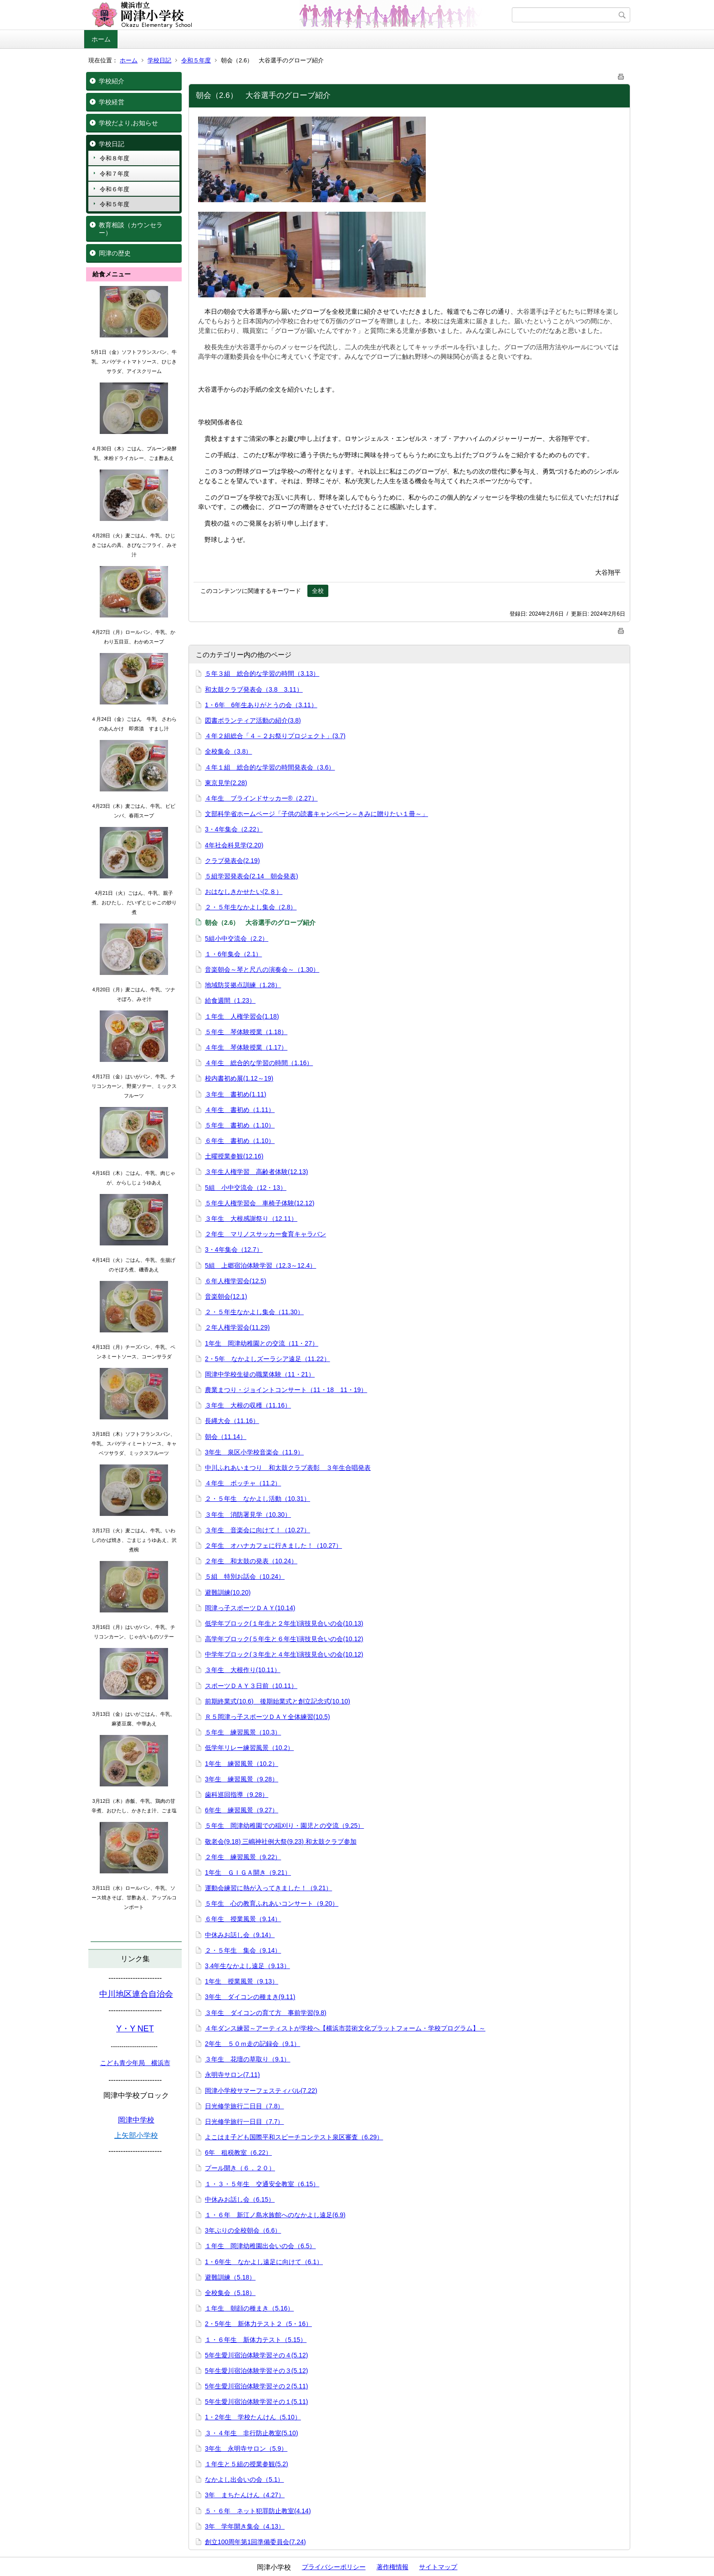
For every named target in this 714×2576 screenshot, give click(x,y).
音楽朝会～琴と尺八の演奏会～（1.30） (262, 969)
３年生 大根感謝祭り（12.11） (251, 1218)
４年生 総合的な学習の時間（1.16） (259, 1062)
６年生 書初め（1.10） (240, 1140)
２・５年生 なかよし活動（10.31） (257, 1498)
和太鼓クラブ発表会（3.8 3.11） (254, 689)
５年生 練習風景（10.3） (243, 1732)
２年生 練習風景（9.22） (243, 1857)
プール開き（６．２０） (240, 2168)
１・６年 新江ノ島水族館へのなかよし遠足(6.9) (275, 2215)
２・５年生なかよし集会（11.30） (254, 1312)
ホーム (101, 39)
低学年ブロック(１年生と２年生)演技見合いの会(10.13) (284, 1623)
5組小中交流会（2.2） (236, 938)
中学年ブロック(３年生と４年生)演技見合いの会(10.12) (284, 1654)
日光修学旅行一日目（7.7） (244, 2121)
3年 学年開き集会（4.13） (245, 2526)
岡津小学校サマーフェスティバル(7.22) (261, 2090)
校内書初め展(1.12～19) (239, 1078)
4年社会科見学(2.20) (234, 845)
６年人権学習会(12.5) (235, 1281)
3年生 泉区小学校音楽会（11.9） (254, 1452)
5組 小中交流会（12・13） (245, 1187)
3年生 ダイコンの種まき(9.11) (250, 1996)
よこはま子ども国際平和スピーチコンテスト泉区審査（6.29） (294, 2137)
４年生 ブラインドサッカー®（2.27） (261, 798)
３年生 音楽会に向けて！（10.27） (257, 1530)
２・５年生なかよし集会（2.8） (250, 907)
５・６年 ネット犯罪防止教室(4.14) (258, 2511)
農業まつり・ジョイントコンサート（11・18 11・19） (286, 1389)
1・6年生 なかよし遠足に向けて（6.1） (264, 2261)
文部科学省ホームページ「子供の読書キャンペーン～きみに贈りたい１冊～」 (316, 813)
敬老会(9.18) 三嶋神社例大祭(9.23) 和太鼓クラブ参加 (281, 1841)
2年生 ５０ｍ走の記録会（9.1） (252, 2043)
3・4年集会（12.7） (234, 1249)
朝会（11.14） (225, 1436)
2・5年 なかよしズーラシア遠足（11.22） (267, 1358)
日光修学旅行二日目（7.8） (244, 2106)
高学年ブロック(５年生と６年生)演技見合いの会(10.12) (284, 1639)
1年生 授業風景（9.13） (241, 1981)
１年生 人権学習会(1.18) (242, 1016)
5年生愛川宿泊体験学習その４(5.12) (256, 2355)
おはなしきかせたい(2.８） (243, 891)
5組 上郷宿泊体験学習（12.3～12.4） (260, 1265)
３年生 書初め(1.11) (235, 1094)
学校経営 (111, 102)
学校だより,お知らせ (128, 123)
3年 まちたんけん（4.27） (245, 2495)
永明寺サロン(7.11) (232, 2074)
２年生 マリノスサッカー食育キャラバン (265, 1234)
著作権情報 (392, 2567)
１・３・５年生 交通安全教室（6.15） (262, 2184)
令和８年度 (114, 158)
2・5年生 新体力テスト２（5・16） (258, 2323)
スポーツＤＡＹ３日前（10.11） (251, 1685)
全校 (318, 590)
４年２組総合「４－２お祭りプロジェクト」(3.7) (275, 736)
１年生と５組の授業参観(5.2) (246, 2464)
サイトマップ (438, 2567)
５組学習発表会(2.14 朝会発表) (251, 876)
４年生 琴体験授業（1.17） (246, 1047)
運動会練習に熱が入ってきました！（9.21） (268, 1888)
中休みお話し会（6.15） (240, 2199)
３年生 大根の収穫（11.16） (248, 1405)
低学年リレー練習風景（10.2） (249, 1747)
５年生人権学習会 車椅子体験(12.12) (259, 1203)
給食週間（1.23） (230, 1000)
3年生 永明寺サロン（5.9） (246, 2448)
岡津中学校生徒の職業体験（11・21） (260, 1374)
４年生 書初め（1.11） (240, 1109)
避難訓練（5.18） (230, 2277)
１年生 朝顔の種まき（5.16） (249, 2308)
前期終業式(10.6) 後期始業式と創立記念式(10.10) (277, 1701)
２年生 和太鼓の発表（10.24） (251, 1561)
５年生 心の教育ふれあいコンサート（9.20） (271, 1903)
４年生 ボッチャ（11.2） (243, 1483)
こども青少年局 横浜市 (135, 2062)
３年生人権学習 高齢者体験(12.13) (256, 1171)
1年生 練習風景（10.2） (241, 1763)
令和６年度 (114, 189)
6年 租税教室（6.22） (238, 2152)
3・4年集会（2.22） (234, 829)
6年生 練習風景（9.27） (241, 1810)
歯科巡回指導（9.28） (236, 1794)
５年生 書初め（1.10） (240, 1125)
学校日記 (159, 60)
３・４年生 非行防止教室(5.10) (251, 2433)
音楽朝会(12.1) (226, 1296)
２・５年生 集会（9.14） (243, 1950)
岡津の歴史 (115, 253)
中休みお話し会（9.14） (240, 1934)
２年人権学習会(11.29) (237, 1327)
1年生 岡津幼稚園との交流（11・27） (261, 1343)
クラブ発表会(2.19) (232, 860)
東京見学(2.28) (226, 782)
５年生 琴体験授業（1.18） (246, 1032)
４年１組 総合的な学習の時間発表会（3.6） (270, 767)
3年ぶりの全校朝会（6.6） (243, 2230)
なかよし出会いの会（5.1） (244, 2479)
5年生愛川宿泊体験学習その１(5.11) (256, 2401)
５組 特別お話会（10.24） (245, 1576)
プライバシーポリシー (334, 2567)
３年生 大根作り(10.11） (242, 1669)
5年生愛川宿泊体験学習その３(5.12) (256, 2370)
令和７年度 (114, 173)
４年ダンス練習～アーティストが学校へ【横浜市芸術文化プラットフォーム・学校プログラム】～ (345, 2028)
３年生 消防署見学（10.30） (248, 1514)
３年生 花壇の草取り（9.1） (247, 2059)
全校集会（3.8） (228, 751)
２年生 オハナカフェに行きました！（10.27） (273, 1545)
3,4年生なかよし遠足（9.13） (247, 1965)
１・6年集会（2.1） (233, 954)
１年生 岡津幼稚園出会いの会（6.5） (260, 2246)
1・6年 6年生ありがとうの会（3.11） (261, 705)
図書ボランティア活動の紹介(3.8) (253, 720)
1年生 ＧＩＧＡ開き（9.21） (248, 1872)
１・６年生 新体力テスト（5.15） (255, 2339)
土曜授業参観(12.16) (234, 1156)
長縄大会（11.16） (232, 1420)
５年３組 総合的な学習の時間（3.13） (262, 673)
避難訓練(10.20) (227, 1592)
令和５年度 (196, 60)
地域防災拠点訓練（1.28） (243, 985)
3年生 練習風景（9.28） (241, 1779)
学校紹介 (111, 81)
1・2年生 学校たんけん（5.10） (253, 2417)
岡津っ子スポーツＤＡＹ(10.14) (250, 1608)
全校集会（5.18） (230, 2292)
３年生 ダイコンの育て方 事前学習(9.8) (265, 2012)
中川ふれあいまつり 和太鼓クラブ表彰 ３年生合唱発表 (288, 1467)
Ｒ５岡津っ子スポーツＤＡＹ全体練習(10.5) (267, 1716)
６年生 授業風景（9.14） (243, 1919)
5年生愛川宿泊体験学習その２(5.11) (256, 2386)
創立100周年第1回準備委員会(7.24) (255, 2541)
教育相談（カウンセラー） (131, 228)
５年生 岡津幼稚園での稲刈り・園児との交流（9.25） (284, 1825)
